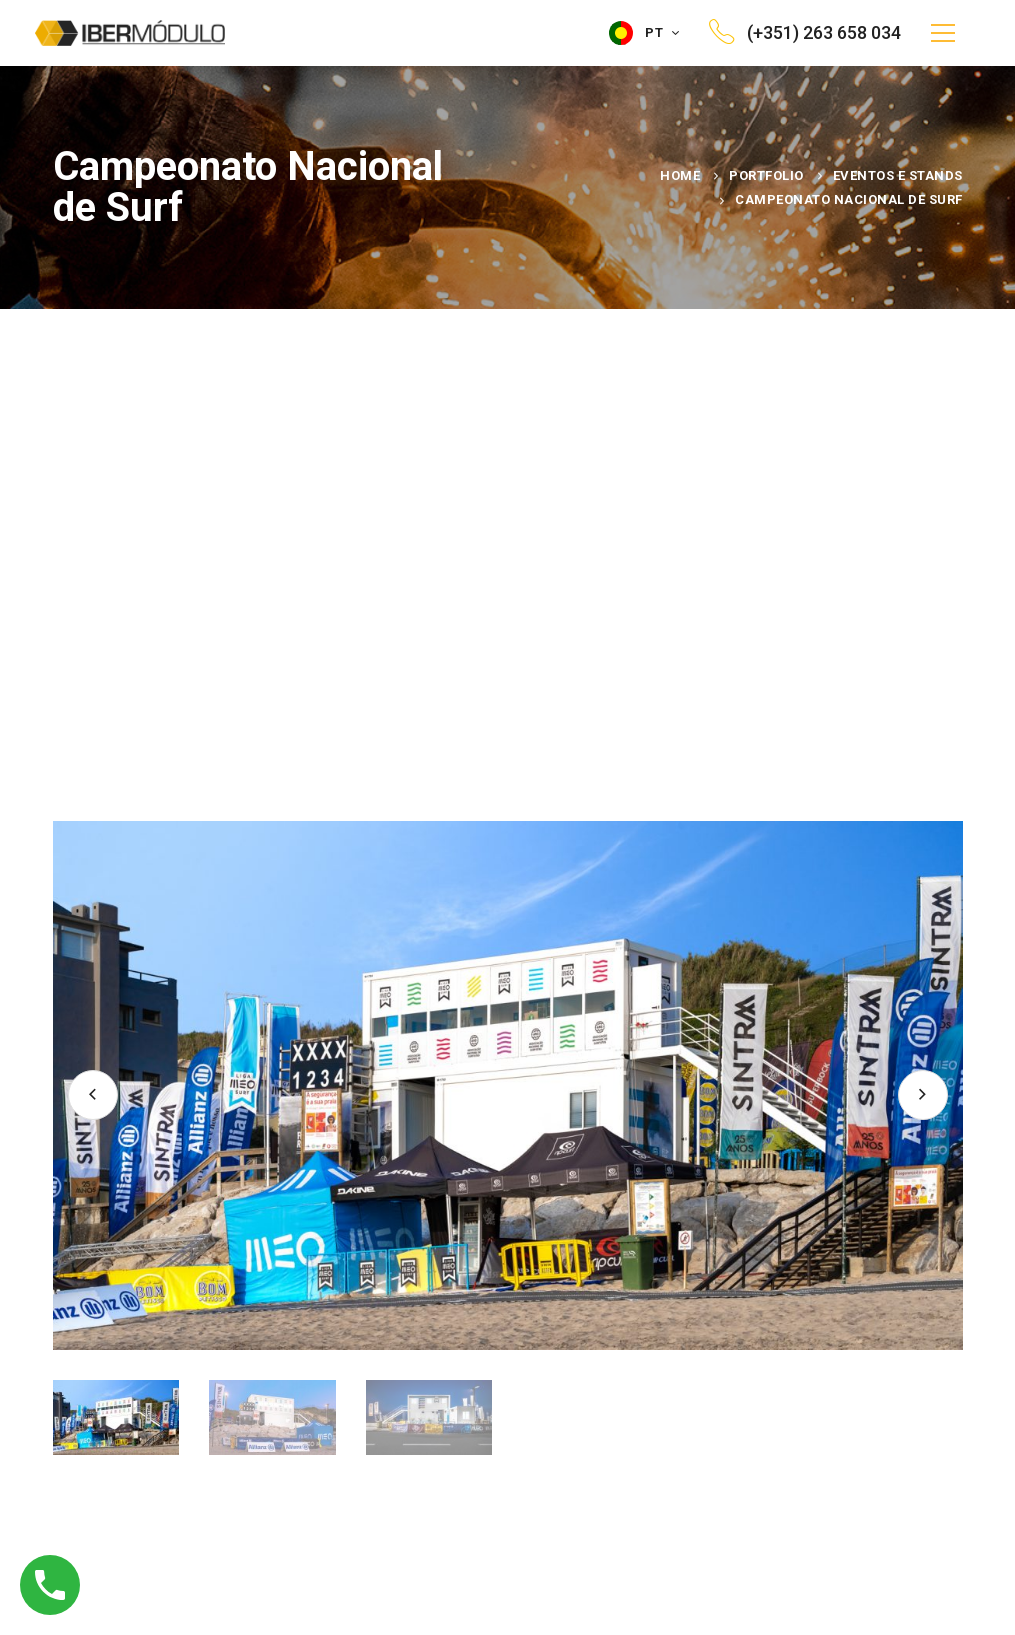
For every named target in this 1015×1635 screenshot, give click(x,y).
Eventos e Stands (898, 175)
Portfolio (766, 175)
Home (680, 175)
